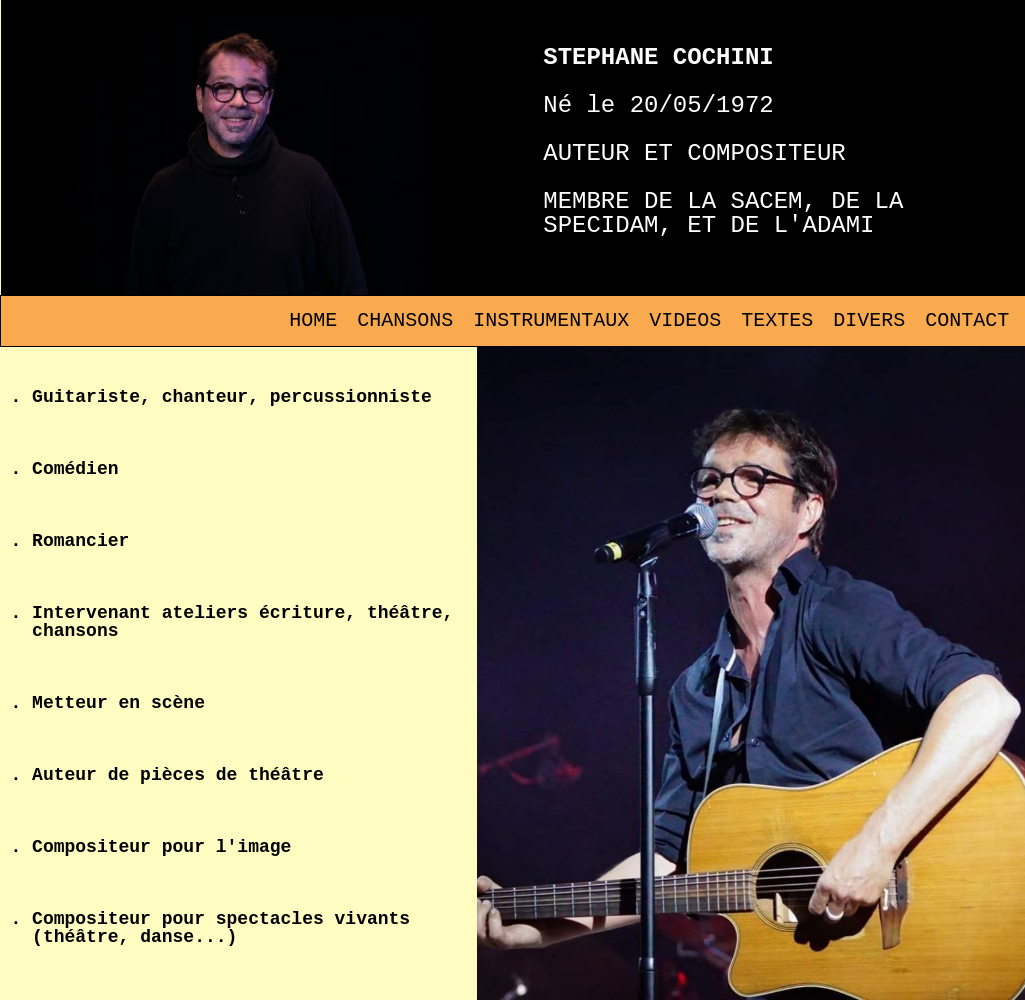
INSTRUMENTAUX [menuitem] (551, 320)
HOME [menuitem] (313, 320)
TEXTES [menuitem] (777, 320)
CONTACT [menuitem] (967, 320)
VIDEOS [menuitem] (685, 320)
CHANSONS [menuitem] (405, 320)
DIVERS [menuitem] (869, 320)
